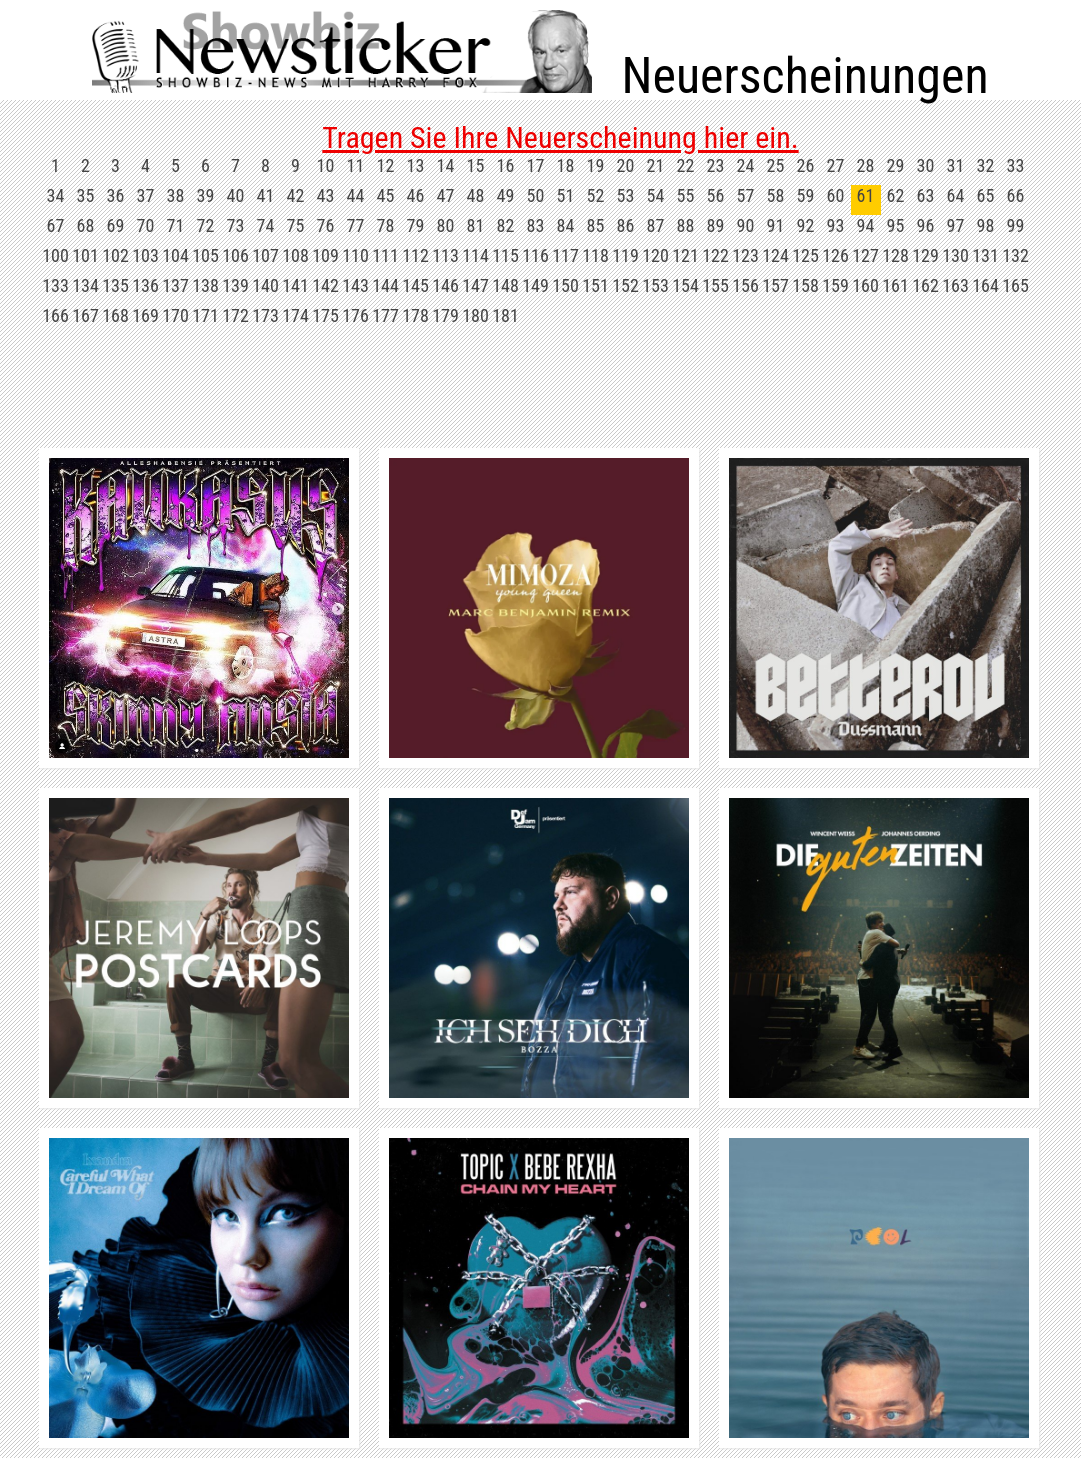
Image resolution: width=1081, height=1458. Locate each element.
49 (506, 195)
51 (566, 195)
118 (595, 255)
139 (235, 285)
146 (445, 285)
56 (716, 195)
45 (386, 195)
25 (776, 165)
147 (475, 285)
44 (356, 195)
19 (596, 165)
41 (266, 195)
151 (595, 285)
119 (625, 255)
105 (205, 255)
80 (446, 225)
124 (775, 255)
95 (896, 225)
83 (536, 225)
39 (206, 195)
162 (925, 285)
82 (506, 225)
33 (1016, 165)
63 (926, 195)
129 (925, 255)
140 (265, 285)
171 (205, 315)
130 (955, 255)
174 (295, 315)
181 (505, 315)
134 (85, 285)
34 (56, 195)
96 (926, 225)
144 (385, 285)
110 (355, 255)
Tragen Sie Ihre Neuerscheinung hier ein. (560, 137)
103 (145, 255)
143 (355, 285)
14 (446, 165)
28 (866, 165)
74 (266, 225)
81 (476, 225)
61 (866, 195)
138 (205, 285)
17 (536, 165)
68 (86, 225)
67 (56, 225)
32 (986, 165)
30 (926, 165)
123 (745, 255)
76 (326, 225)
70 (146, 225)
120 (655, 255)
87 (656, 225)
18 (566, 165)
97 (956, 225)
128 (895, 255)
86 (626, 225)
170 (175, 315)
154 (685, 285)
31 (956, 165)
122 (715, 255)
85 (596, 225)
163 (955, 285)
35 (86, 195)
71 (176, 225)
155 (715, 285)
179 (445, 315)
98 (986, 225)
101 (85, 255)
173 (265, 315)
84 (566, 225)
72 (206, 225)
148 (505, 285)
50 (536, 195)
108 (295, 255)
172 (235, 315)
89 (716, 225)
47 (446, 195)
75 (296, 225)
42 (296, 195)
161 (895, 285)
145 (415, 285)
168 (115, 315)
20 (626, 165)
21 (656, 165)
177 (385, 315)
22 (686, 165)
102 (115, 255)
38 (176, 195)
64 (956, 195)
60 (836, 195)
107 (265, 255)
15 (476, 165)
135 (115, 285)
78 (386, 225)
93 (836, 225)
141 (295, 285)
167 (85, 315)
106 (235, 255)
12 (386, 165)
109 (325, 255)
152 (625, 285)
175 (325, 315)
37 (146, 195)
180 (475, 315)
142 (325, 285)
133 (55, 285)
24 (746, 165)
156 (745, 285)
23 (716, 165)
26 (806, 165)
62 (896, 195)
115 (505, 255)
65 (986, 195)
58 (776, 195)
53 (626, 195)
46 (416, 195)
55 (686, 195)
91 (776, 225)
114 (475, 255)
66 (1016, 195)
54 (656, 195)
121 (685, 255)
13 (416, 165)
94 (866, 225)
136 (145, 285)
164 (985, 285)
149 (535, 285)
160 (865, 285)
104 (175, 255)
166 (55, 315)
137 (175, 285)
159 (835, 285)
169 (145, 315)
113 (445, 255)
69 (116, 225)
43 (326, 195)
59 (806, 195)
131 (985, 255)
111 (385, 255)
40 (236, 195)
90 (746, 225)
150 (565, 285)
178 (415, 315)
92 (806, 225)
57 (746, 195)
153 (655, 285)
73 (236, 225)
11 (356, 165)
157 (775, 285)
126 (835, 255)
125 (805, 255)
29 (896, 165)
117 (565, 255)
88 (686, 225)
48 (476, 195)
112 (415, 255)
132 (1015, 255)
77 (356, 225)
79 (416, 225)
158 (805, 285)
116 (535, 255)
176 (355, 315)
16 (506, 165)
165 (1015, 285)
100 (55, 255)
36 (116, 195)
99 (1016, 225)
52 (596, 195)
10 (326, 165)
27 (836, 165)
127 (865, 255)
